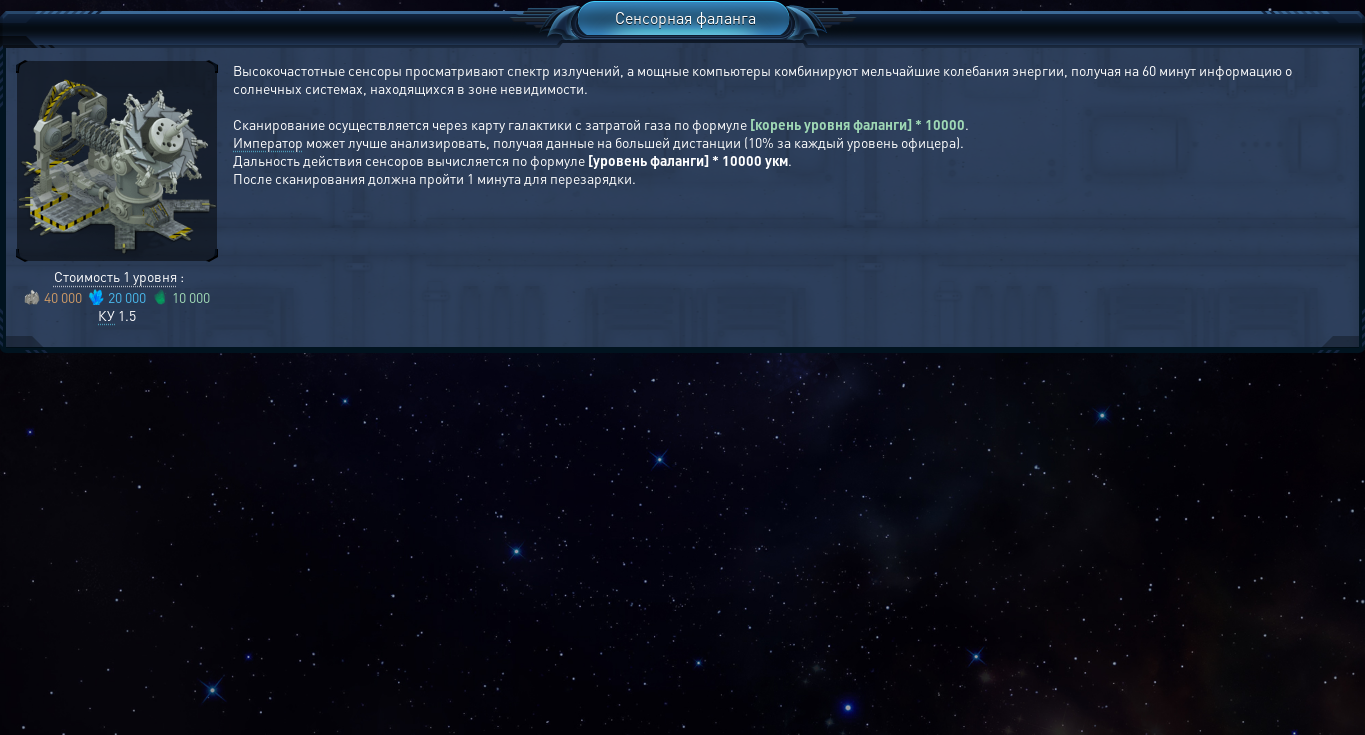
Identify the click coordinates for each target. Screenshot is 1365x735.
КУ (106, 315)
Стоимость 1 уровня (115, 276)
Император (268, 142)
